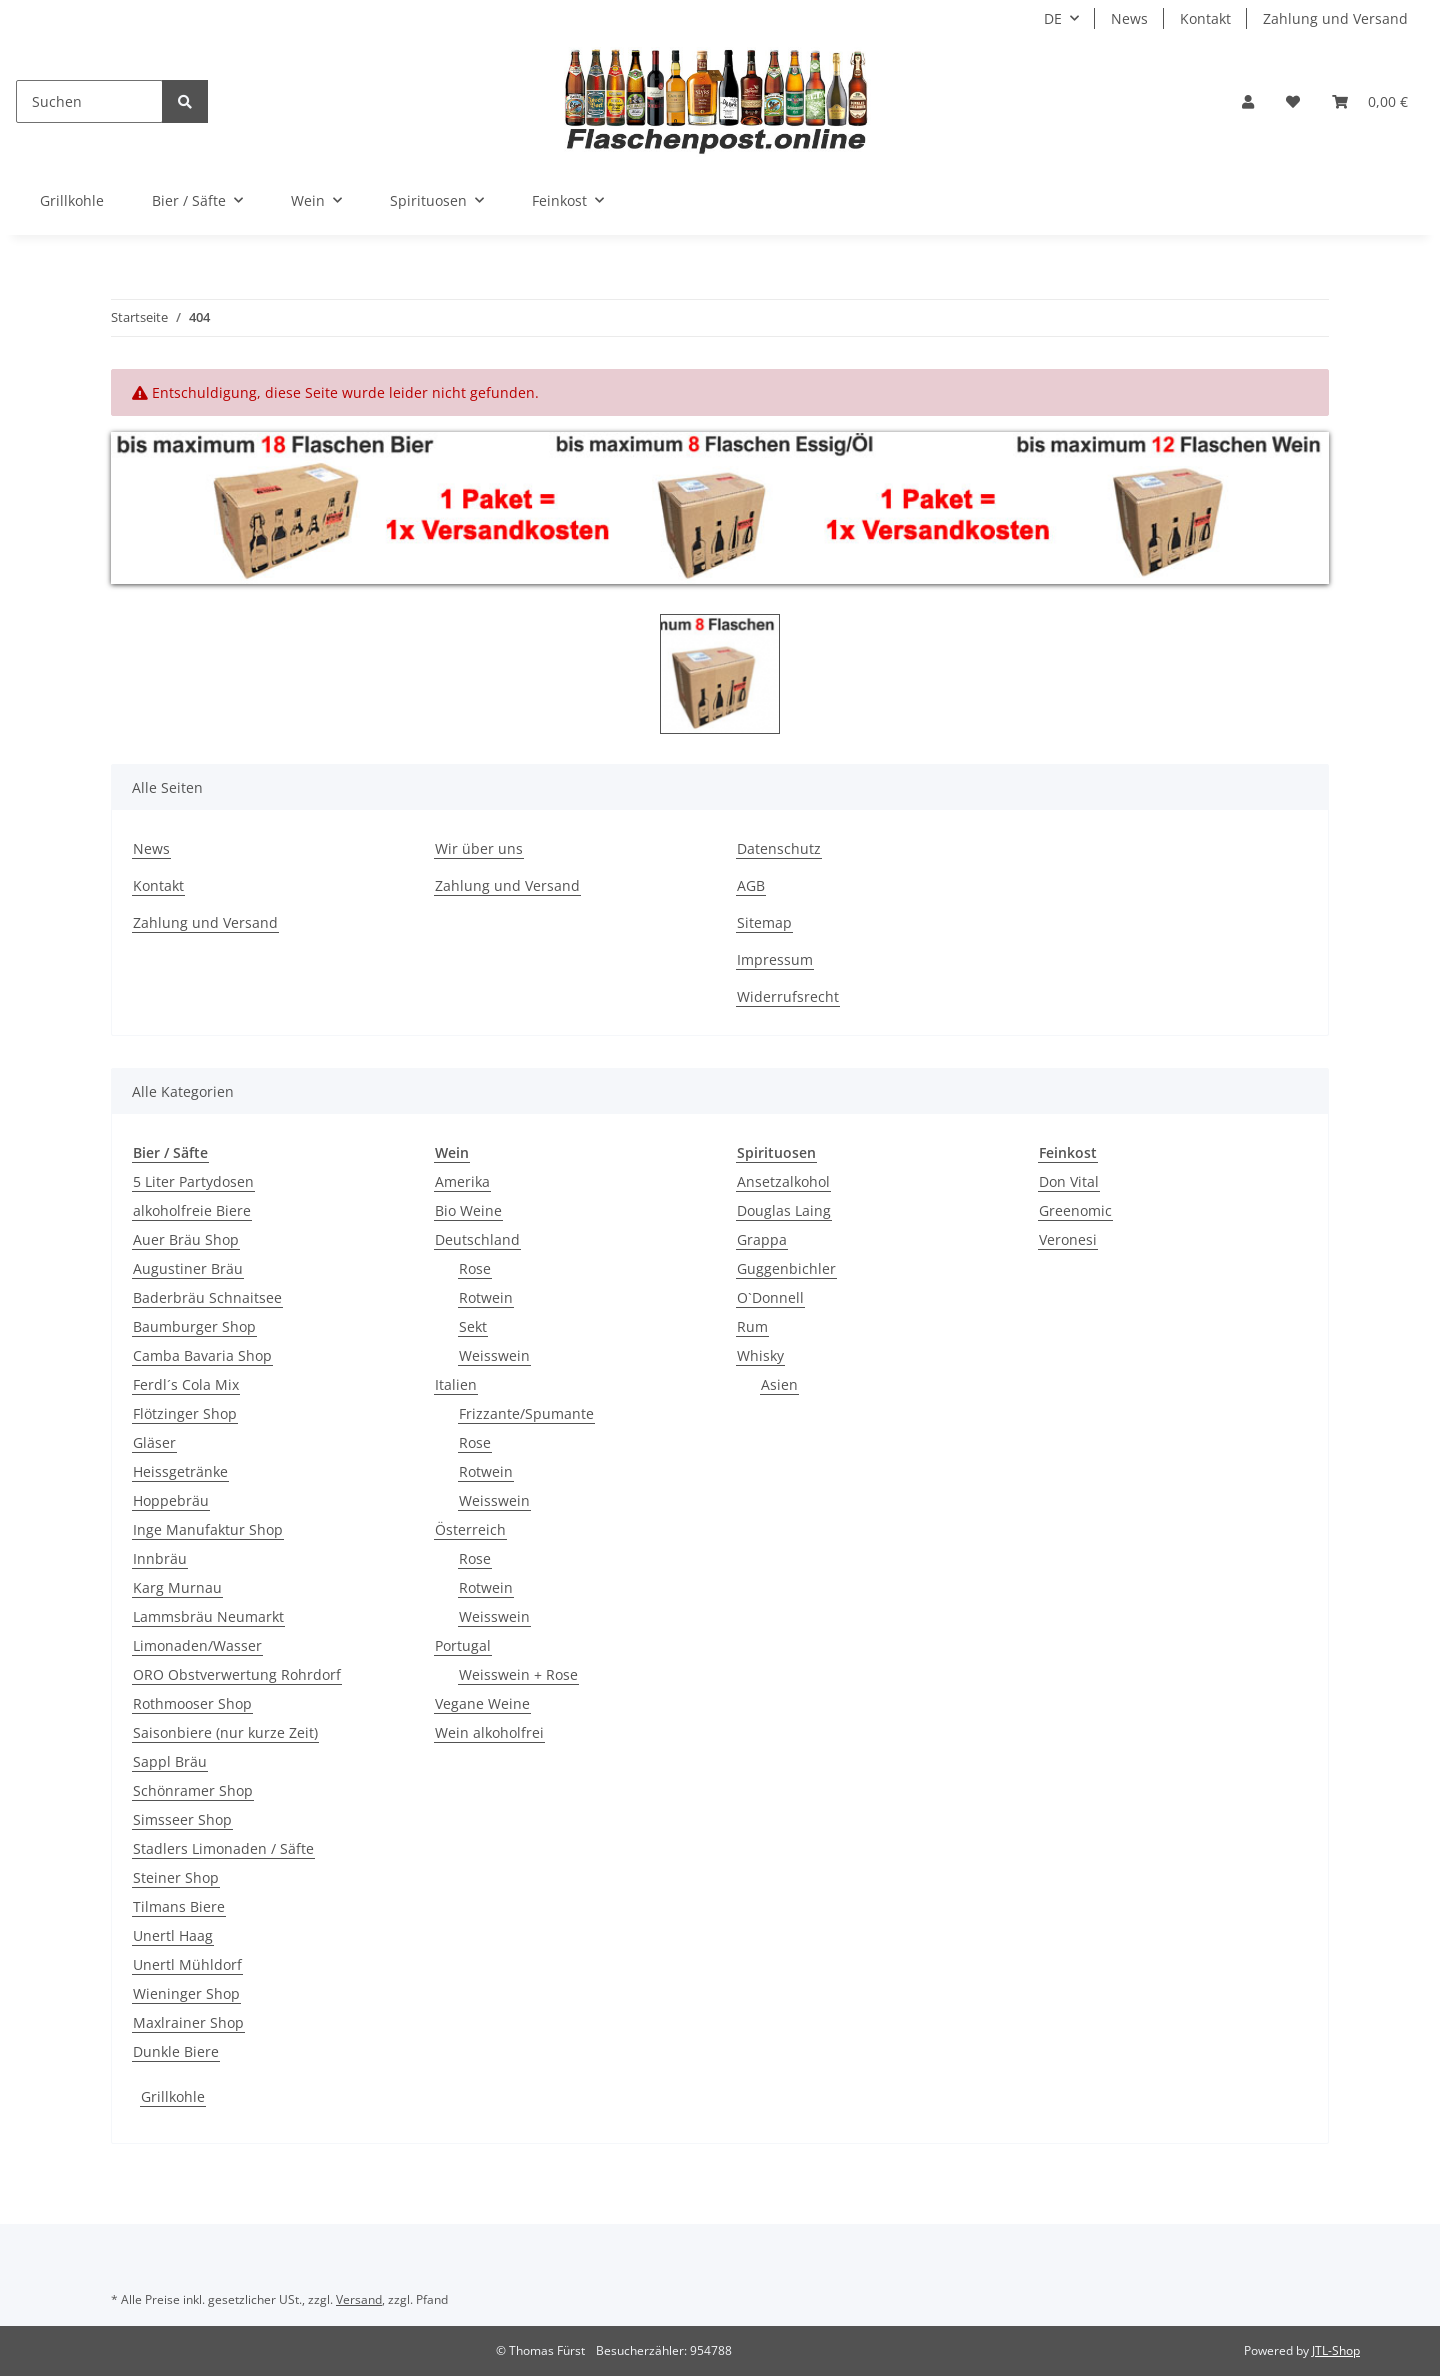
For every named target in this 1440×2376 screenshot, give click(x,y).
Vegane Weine (482, 1703)
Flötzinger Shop (185, 1413)
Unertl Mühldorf (187, 1964)
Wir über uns (479, 848)
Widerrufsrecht (788, 996)
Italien (456, 1384)
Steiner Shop (176, 1877)
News (1129, 18)
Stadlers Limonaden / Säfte (223, 1848)
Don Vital (1069, 1181)
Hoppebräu (171, 1500)
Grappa (762, 1239)
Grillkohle (173, 2096)
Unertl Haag (173, 1935)
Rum (752, 1326)
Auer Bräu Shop (186, 1239)
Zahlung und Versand (1335, 18)
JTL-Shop (1336, 2350)
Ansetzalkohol (783, 1181)
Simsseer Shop (182, 1819)
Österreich (470, 1529)
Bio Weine (468, 1210)
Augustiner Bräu (188, 1268)
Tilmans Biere (179, 1906)
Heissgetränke (180, 1471)
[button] (1248, 101)
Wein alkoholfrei (489, 1732)
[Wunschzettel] (1293, 101)
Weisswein (494, 1355)
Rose (475, 1268)
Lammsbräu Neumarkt (208, 1616)
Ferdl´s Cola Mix (186, 1384)
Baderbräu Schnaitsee (207, 1297)
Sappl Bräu (170, 1761)
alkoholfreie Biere (192, 1210)
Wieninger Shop (186, 1993)
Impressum (775, 959)
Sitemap (764, 922)
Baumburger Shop (194, 1326)
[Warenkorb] (1370, 101)
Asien (779, 1384)
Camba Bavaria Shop (202, 1355)
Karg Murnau (177, 1587)
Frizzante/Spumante (526, 1413)
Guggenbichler (786, 1268)
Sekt (473, 1326)
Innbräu (160, 1558)
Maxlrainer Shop (188, 2022)
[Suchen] (89, 101)
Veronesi (1068, 1239)
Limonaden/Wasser (197, 1645)
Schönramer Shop (193, 1790)
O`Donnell (770, 1297)
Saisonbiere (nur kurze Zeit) (225, 1732)
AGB (751, 885)
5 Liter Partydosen (193, 1181)
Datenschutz (779, 848)
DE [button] (1053, 18)
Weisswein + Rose (518, 1674)
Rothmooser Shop (192, 1703)
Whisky (760, 1355)
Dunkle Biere (176, 2051)
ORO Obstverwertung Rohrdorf (237, 1674)
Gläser (154, 1442)
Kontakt (1205, 18)
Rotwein (486, 1297)
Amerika (462, 1181)
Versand (359, 2299)
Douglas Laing (784, 1210)
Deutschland (477, 1239)
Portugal (463, 1645)
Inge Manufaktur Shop (208, 1529)
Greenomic (1075, 1210)
